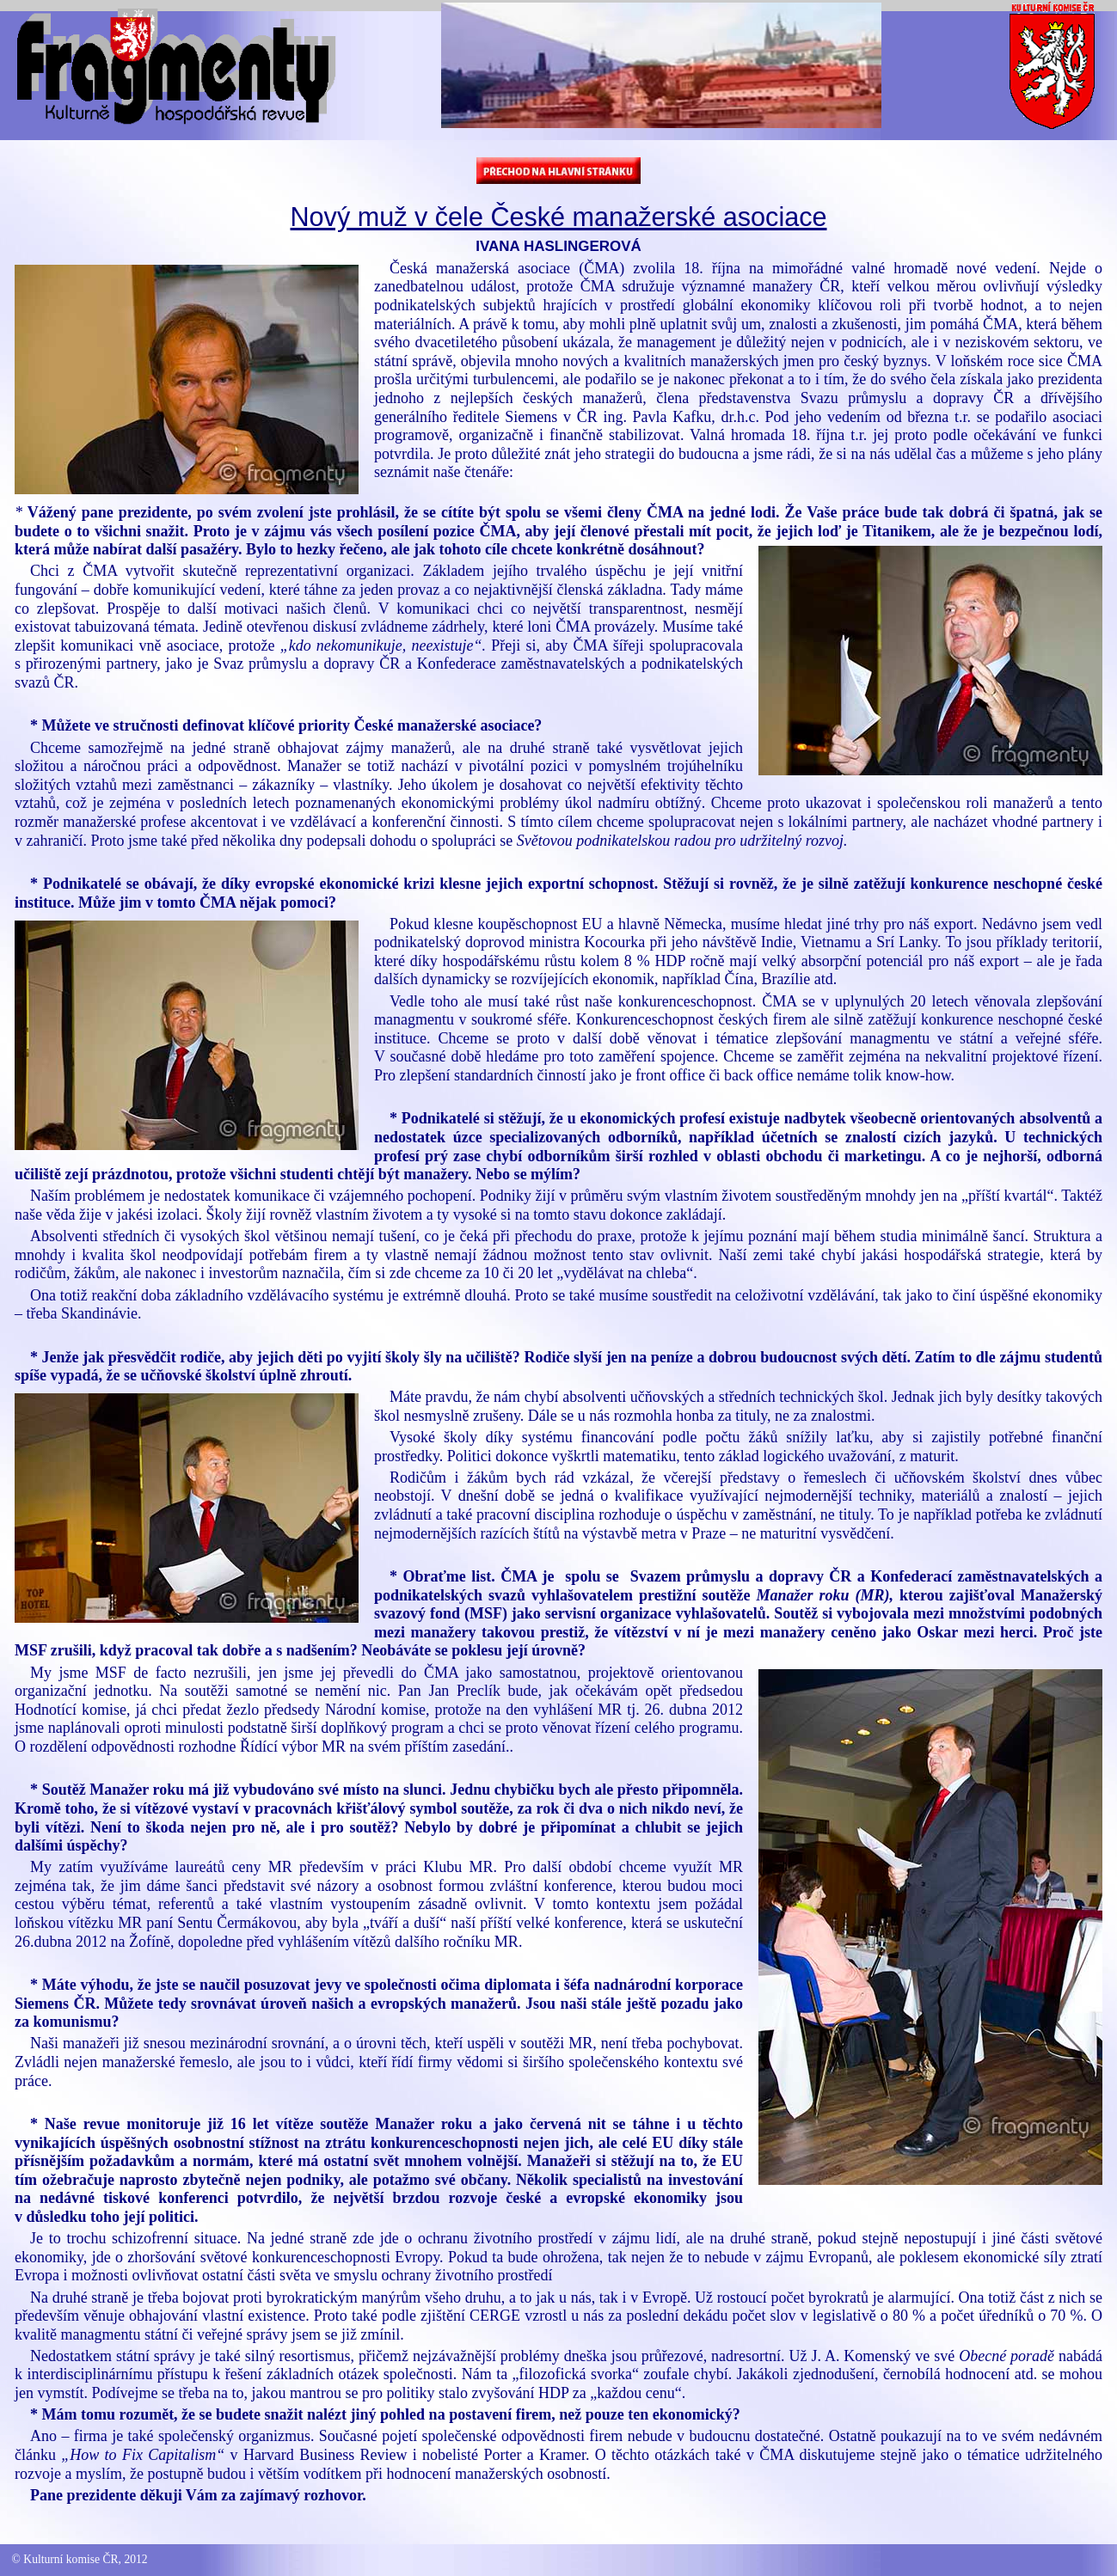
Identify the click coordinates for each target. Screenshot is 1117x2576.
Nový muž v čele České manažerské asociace (558, 216)
